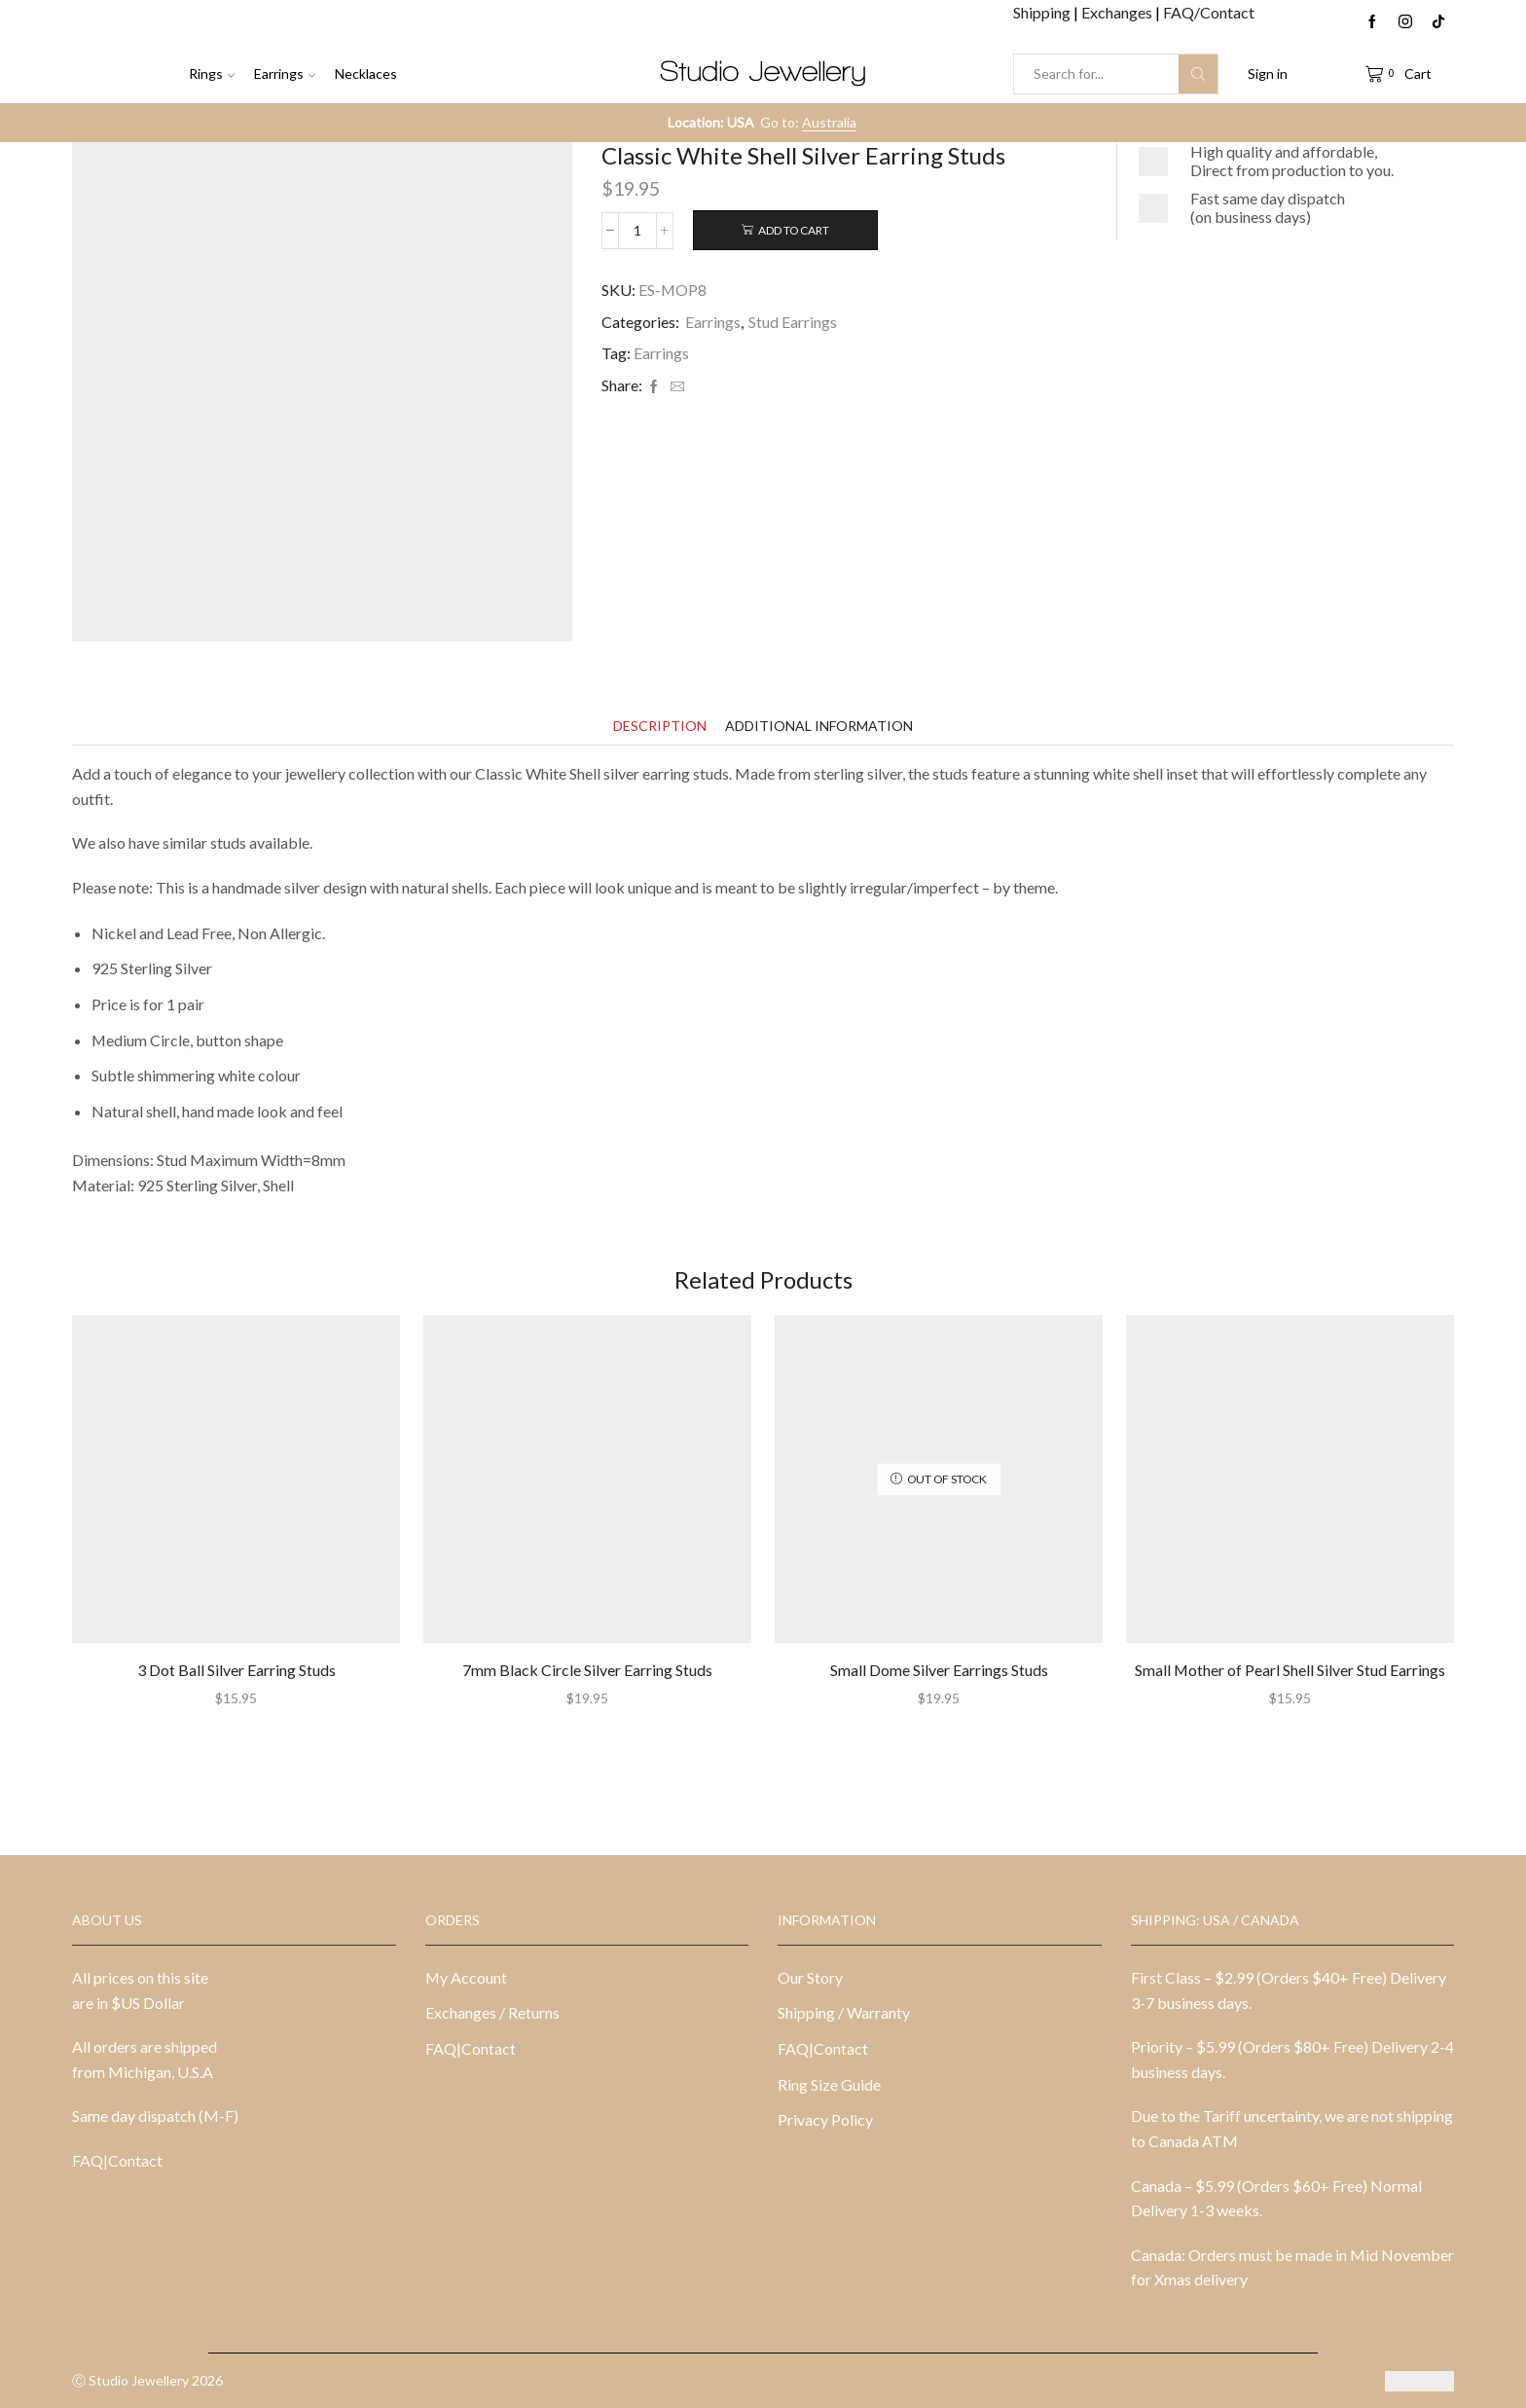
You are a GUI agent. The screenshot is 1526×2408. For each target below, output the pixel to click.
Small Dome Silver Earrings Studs (939, 1669)
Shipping (1043, 12)
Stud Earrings (792, 321)
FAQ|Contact (117, 2160)
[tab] (659, 726)
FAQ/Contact (1208, 12)
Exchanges (1118, 12)
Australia (829, 122)
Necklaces (366, 73)
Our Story (810, 1977)
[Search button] (1198, 74)
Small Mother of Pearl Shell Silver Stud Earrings (1290, 1669)
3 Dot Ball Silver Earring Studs (236, 1669)
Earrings (284, 73)
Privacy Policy (825, 2119)
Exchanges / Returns (492, 2012)
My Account (466, 1977)
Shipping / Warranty (844, 2012)
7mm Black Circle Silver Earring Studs (587, 1669)
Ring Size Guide (829, 2084)
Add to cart (793, 230)
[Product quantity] (637, 230)
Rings (212, 73)
